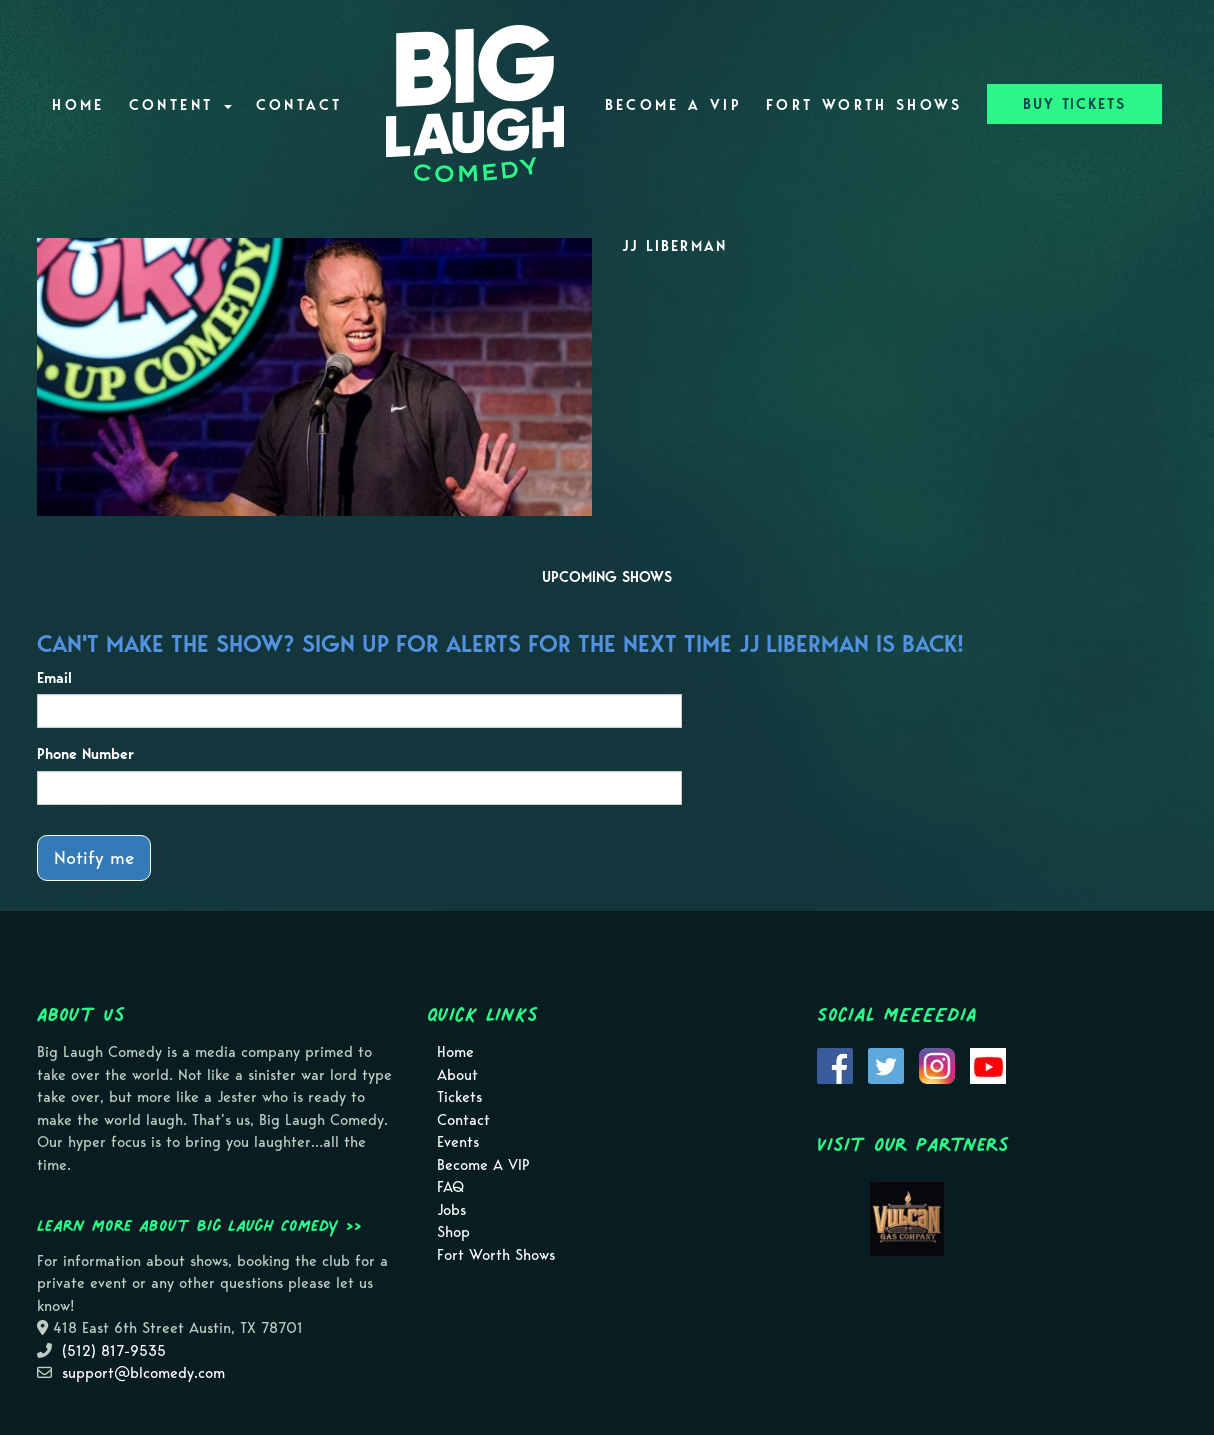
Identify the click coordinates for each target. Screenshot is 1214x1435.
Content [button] (180, 105)
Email (54, 678)
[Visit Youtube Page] (988, 1064)
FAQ (450, 1187)
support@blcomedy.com (143, 1373)
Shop (453, 1232)
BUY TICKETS (1074, 104)
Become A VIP (673, 105)
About (457, 1075)
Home (78, 105)
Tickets (459, 1097)
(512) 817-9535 (114, 1351)
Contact (299, 105)
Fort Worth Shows (864, 105)
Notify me (94, 857)
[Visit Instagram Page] (937, 1064)
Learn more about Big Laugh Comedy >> (199, 1225)
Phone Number (85, 754)
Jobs (451, 1210)
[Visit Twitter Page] (886, 1064)
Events (458, 1142)
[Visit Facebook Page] (835, 1064)
